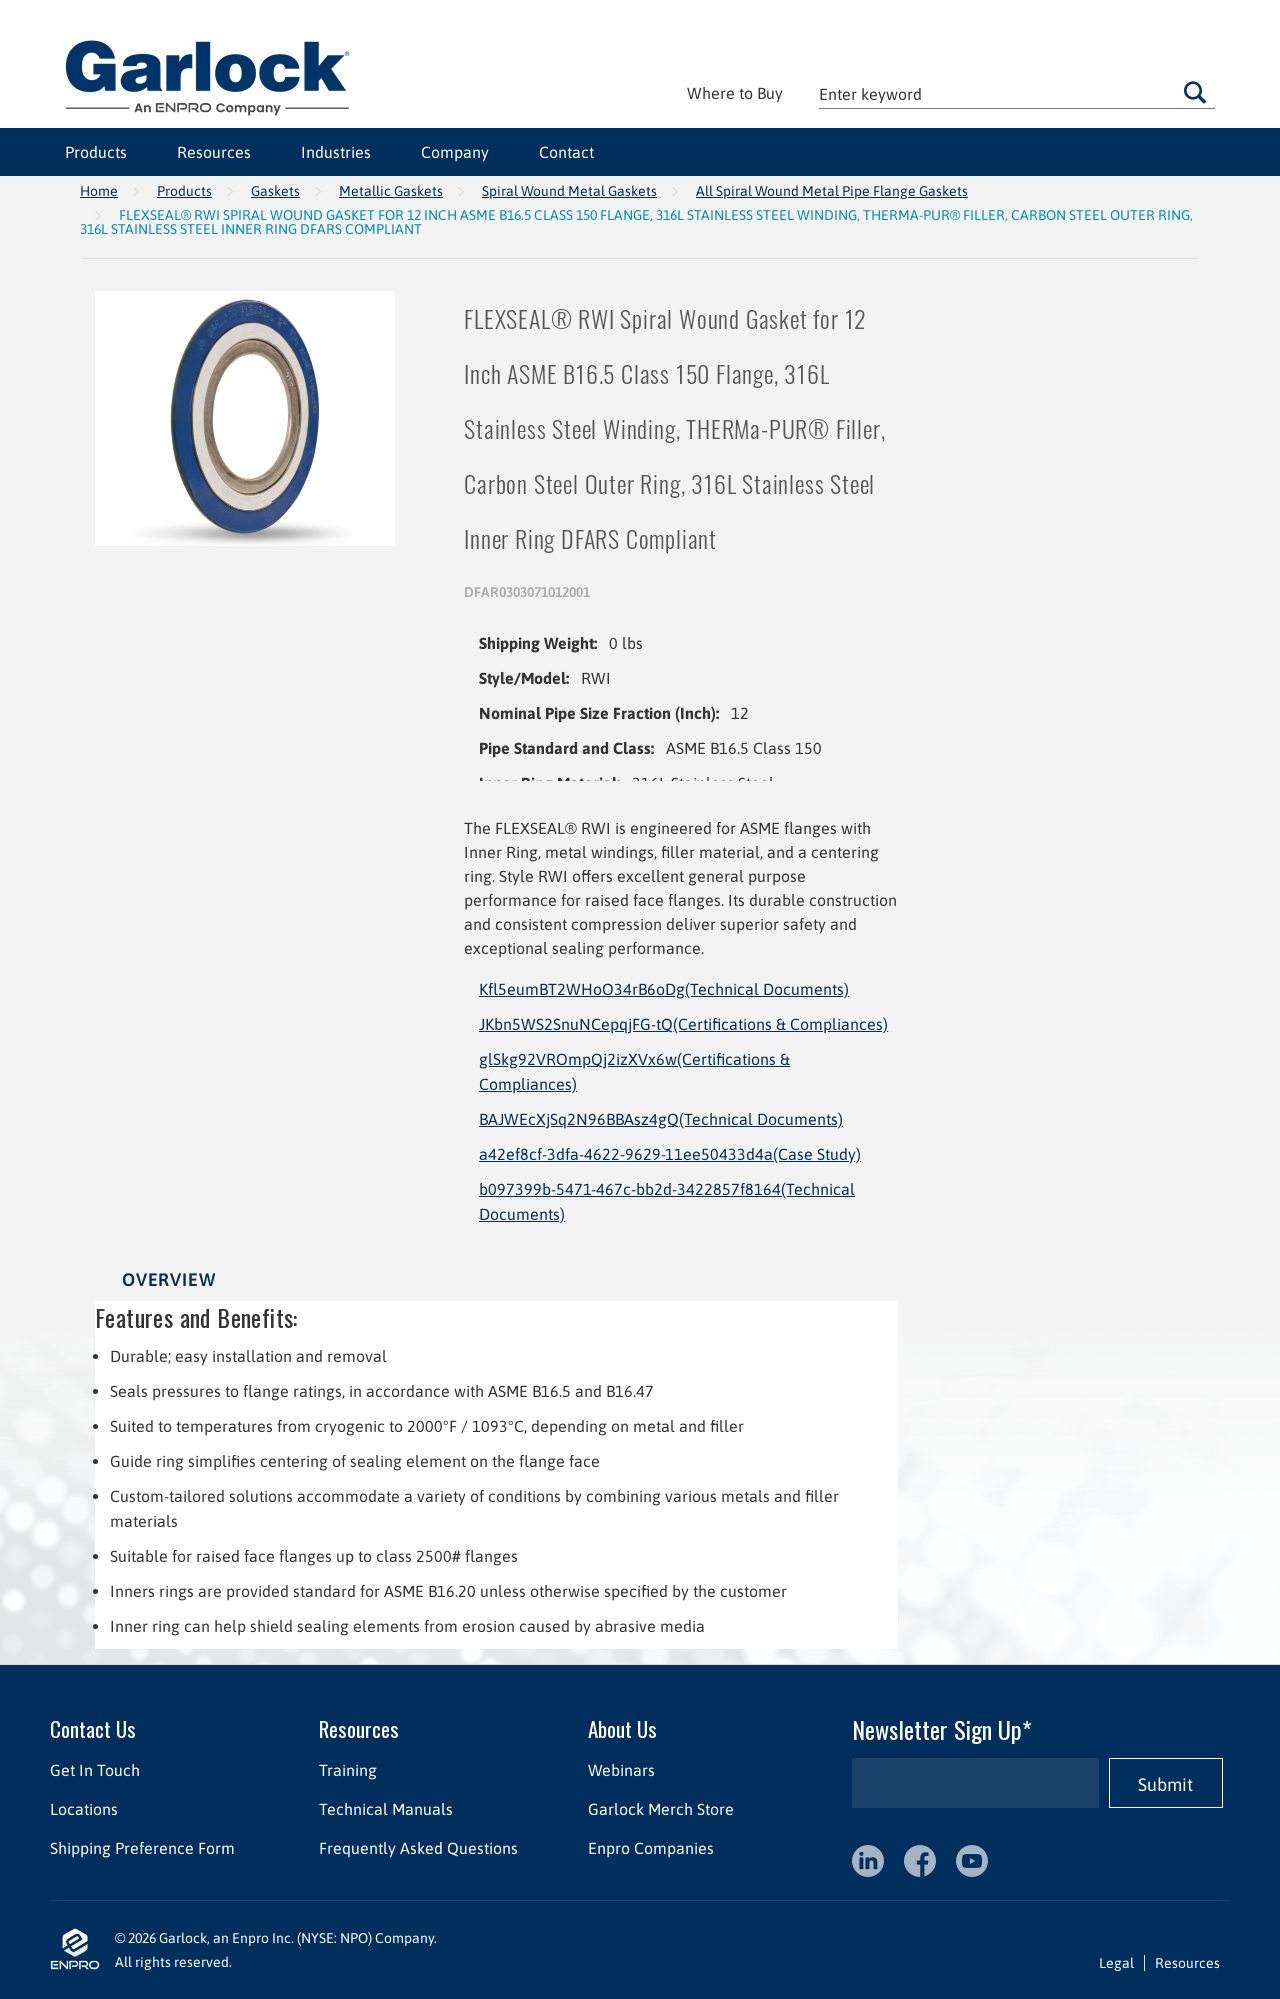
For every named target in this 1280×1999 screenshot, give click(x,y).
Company (455, 152)
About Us (622, 1728)
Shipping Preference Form (142, 1848)
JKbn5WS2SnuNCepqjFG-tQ (683, 1024)
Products (96, 152)
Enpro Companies (651, 1848)
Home (99, 191)
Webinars (621, 1770)
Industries (336, 152)
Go (1195, 92)
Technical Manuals (386, 1809)
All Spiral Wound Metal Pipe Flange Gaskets (832, 191)
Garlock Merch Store (661, 1809)
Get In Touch (95, 1770)
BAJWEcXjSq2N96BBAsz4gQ (661, 1119)
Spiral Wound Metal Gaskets (569, 191)
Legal (1116, 1963)
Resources (214, 152)
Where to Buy (735, 93)
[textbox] (1017, 93)
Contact (566, 152)
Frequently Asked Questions (418, 1848)
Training (348, 1770)
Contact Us (93, 1728)
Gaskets (275, 191)
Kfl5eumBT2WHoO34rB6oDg (664, 989)
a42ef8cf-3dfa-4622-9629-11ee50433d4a (670, 1154)
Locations (84, 1809)
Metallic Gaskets (391, 191)
